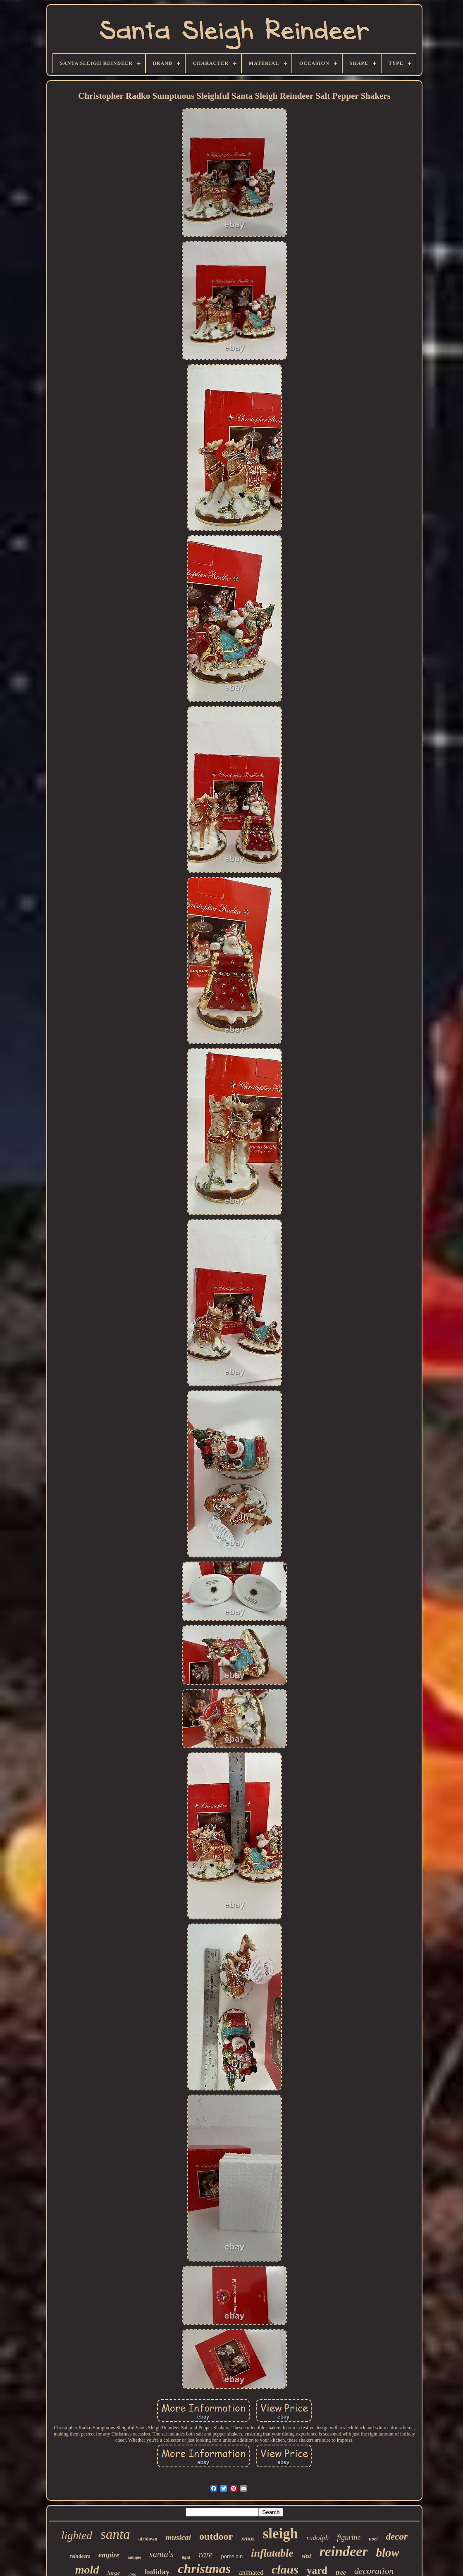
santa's (161, 2554)
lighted (76, 2535)
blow (387, 2552)
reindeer (343, 2551)
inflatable (272, 2553)
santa (115, 2534)
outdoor (216, 2536)
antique (134, 2557)
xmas (248, 2538)
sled (306, 2556)
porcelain (232, 2556)
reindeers (79, 2556)
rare (206, 2554)
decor (397, 2536)
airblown (148, 2539)
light (185, 2557)
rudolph (317, 2538)
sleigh (280, 2534)
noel (373, 2539)
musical (178, 2537)
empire (108, 2555)
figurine (348, 2537)
